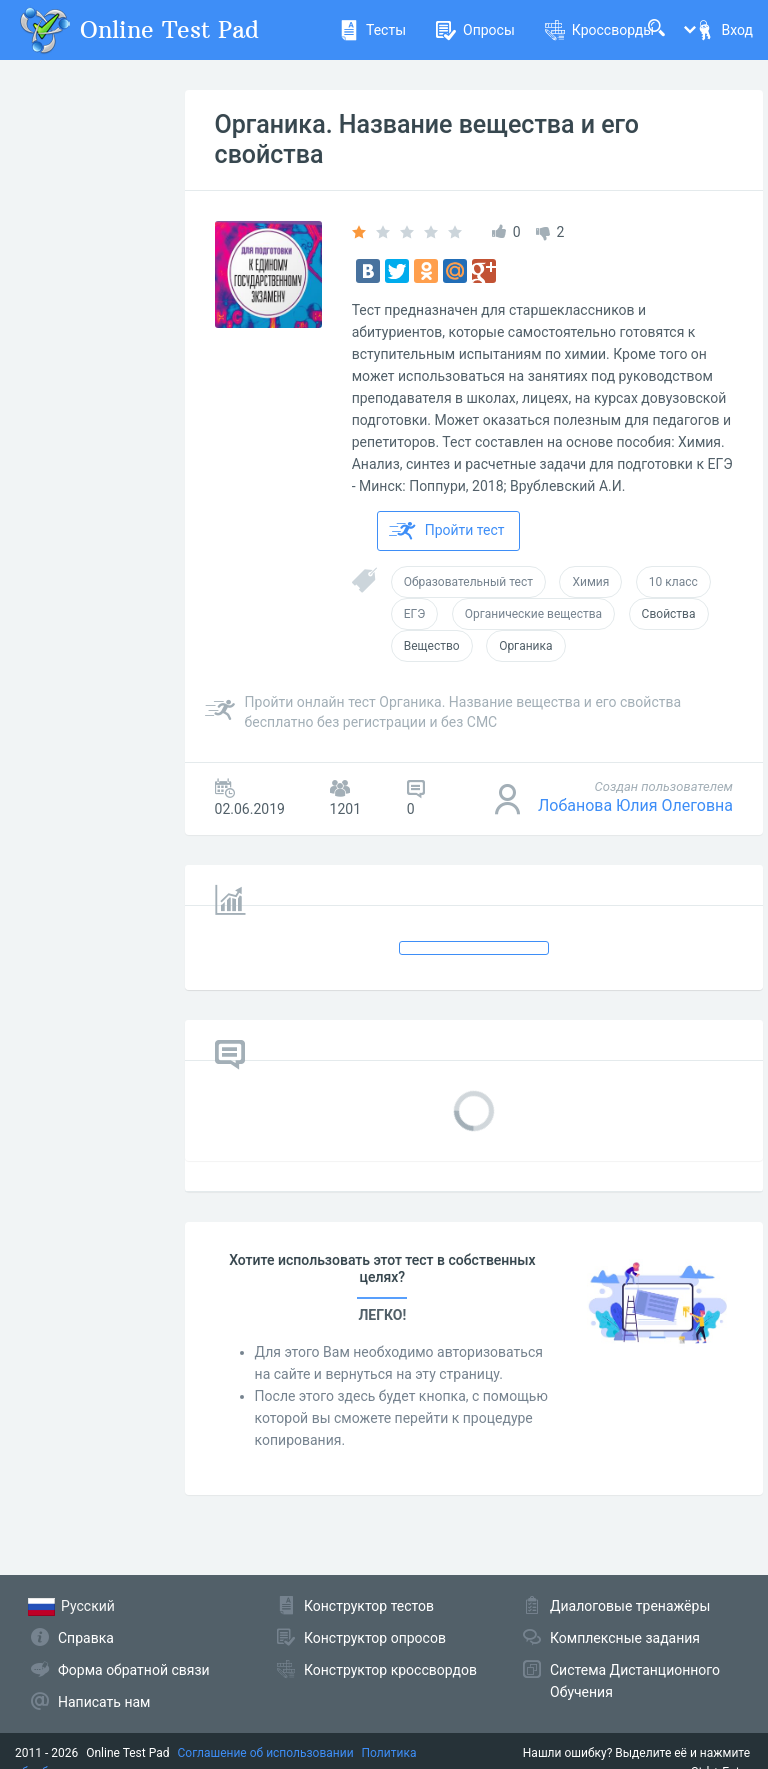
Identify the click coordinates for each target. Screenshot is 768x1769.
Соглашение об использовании (266, 1753)
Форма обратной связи (134, 1670)
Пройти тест (447, 531)
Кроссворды (599, 30)
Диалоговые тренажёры (630, 1606)
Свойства (669, 614)
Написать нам (104, 1702)
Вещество (432, 646)
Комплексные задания (625, 1638)
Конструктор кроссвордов (390, 1670)
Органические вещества (533, 614)
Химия (590, 582)
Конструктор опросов (375, 1638)
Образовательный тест (468, 582)
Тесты (372, 30)
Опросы (475, 30)
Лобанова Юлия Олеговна (635, 805)
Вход (724, 30)
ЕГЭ (415, 614)
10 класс (673, 582)
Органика (525, 646)
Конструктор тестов (369, 1606)
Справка (86, 1638)
